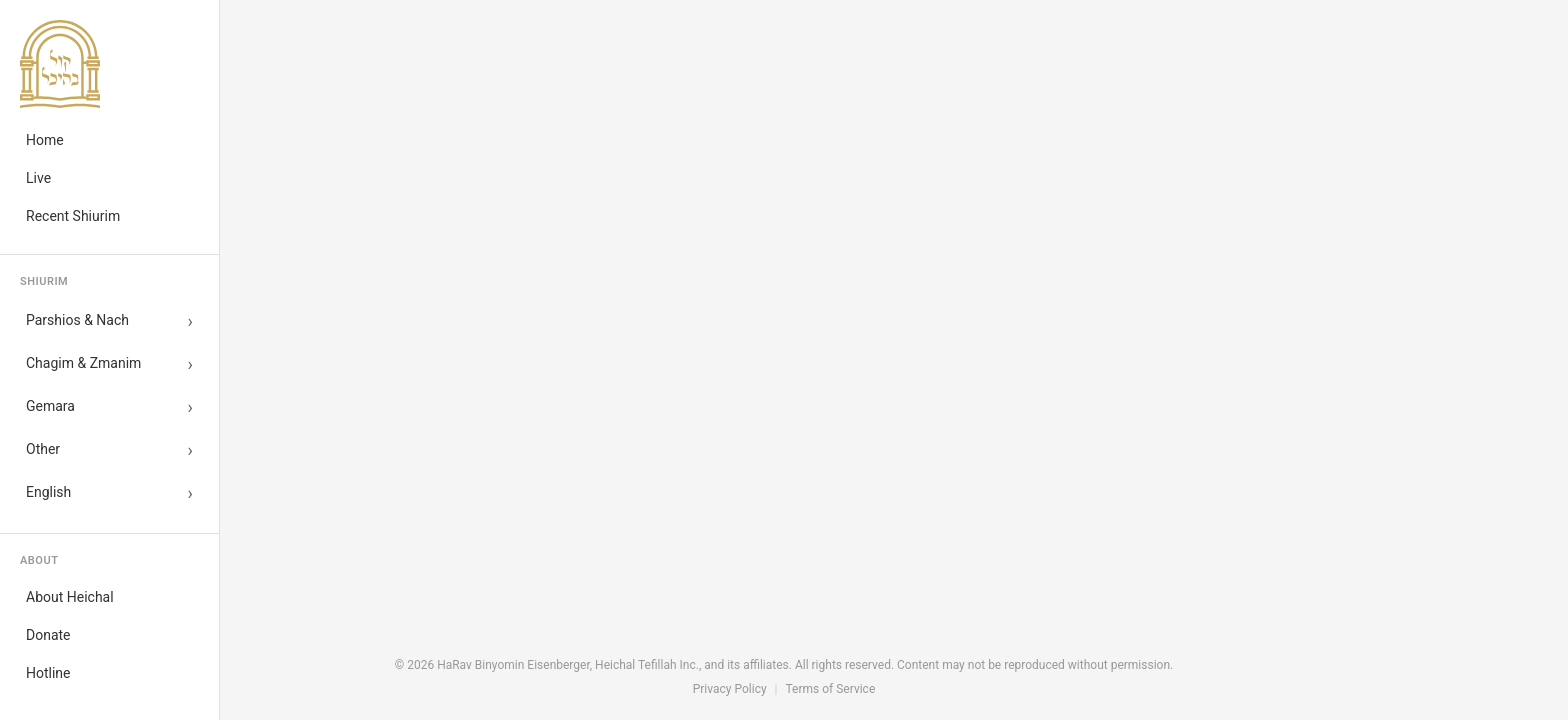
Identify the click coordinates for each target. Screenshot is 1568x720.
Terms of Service (831, 689)
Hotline (48, 673)
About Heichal (70, 597)
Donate (48, 635)
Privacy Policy (730, 689)
